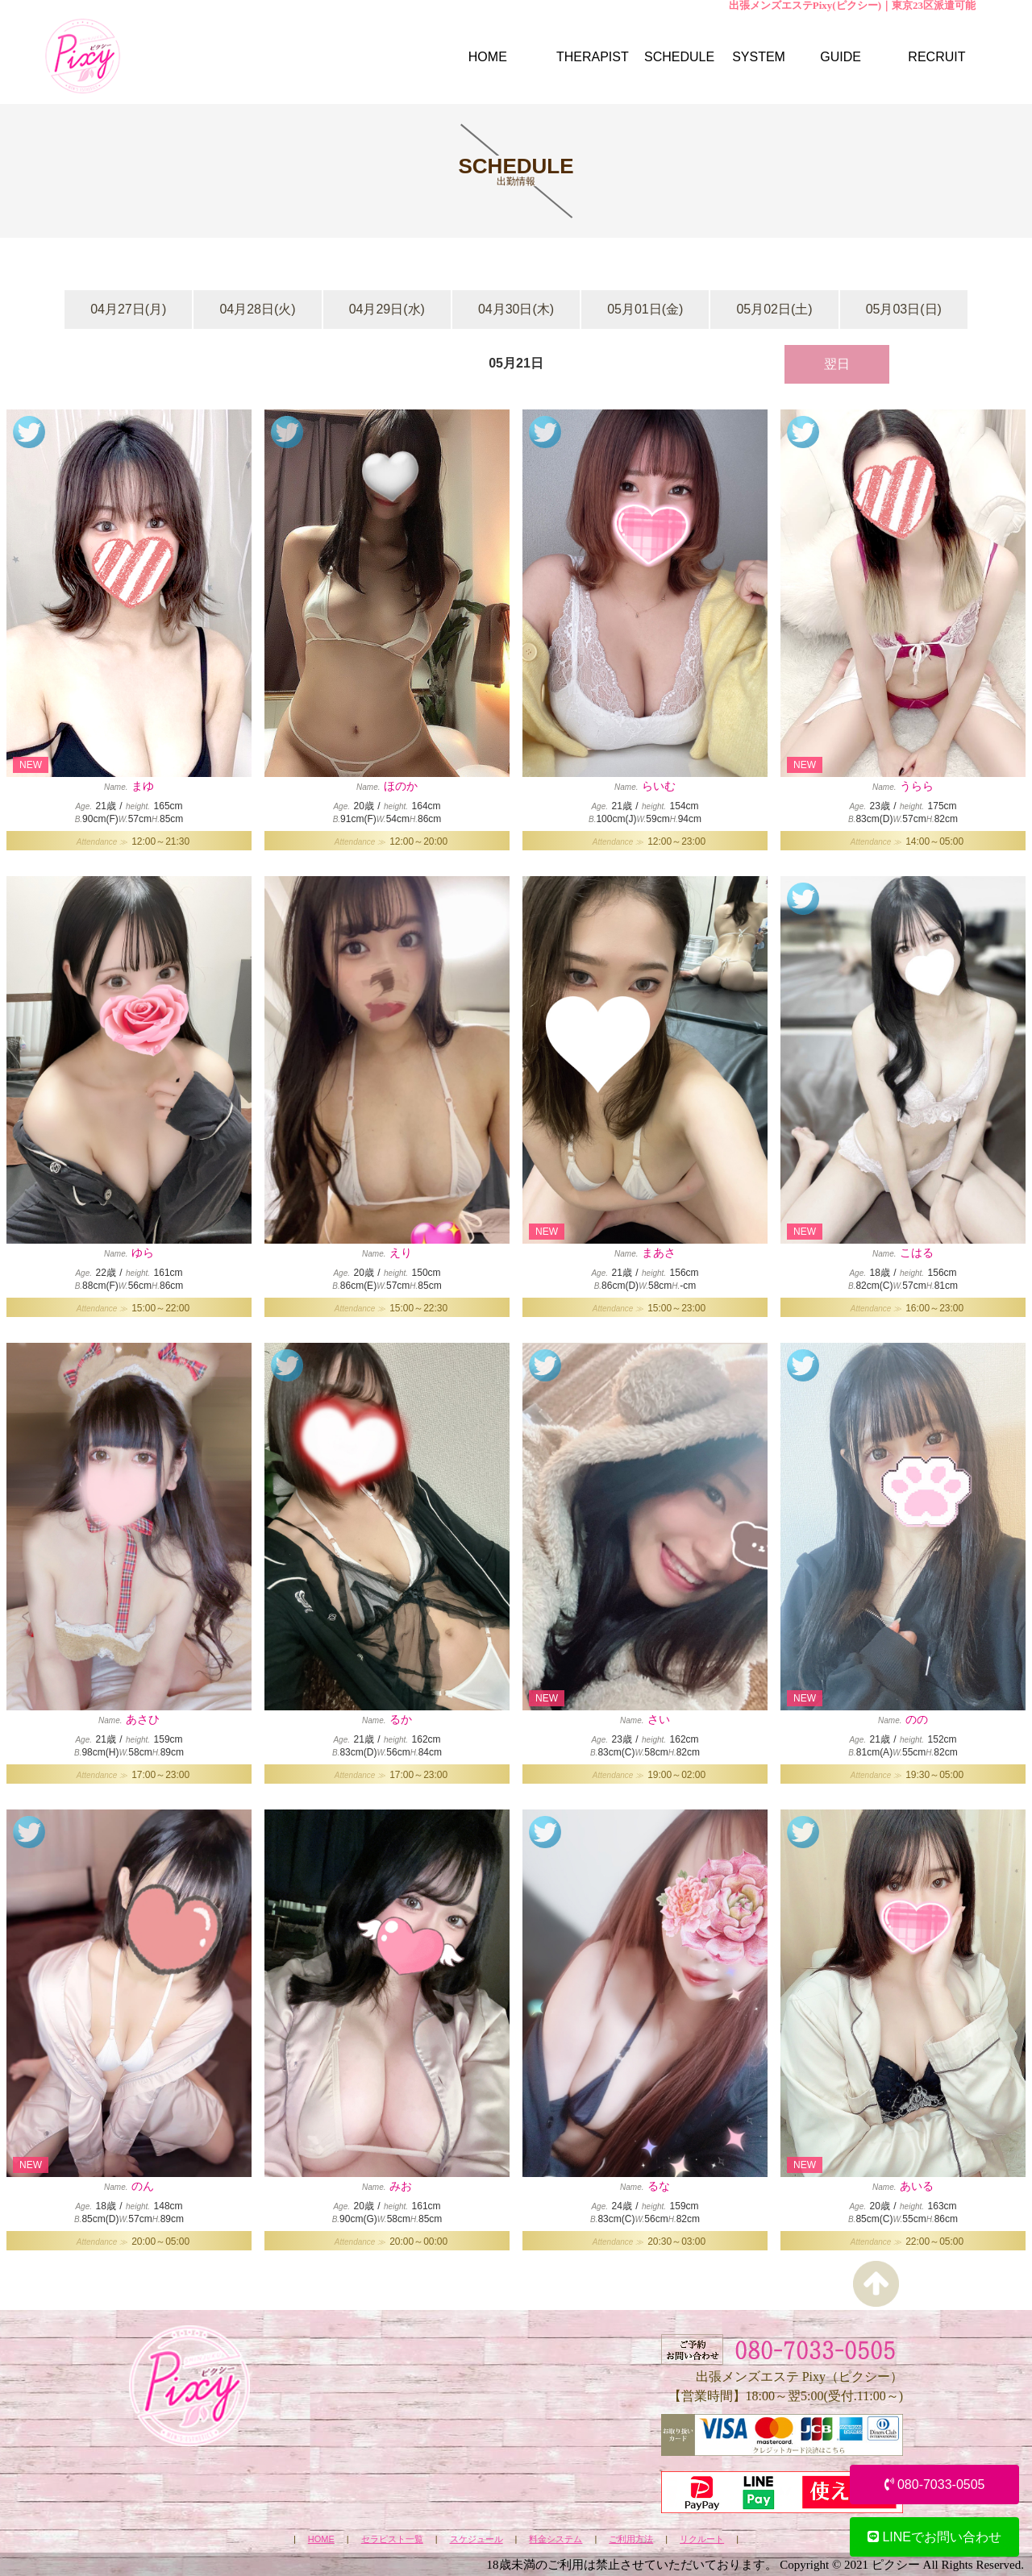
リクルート (702, 2539)
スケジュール (476, 2539)
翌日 (837, 364)
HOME (321, 2539)
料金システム (555, 2539)
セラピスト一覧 (392, 2539)
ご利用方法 (631, 2539)
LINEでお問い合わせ (934, 2537)
